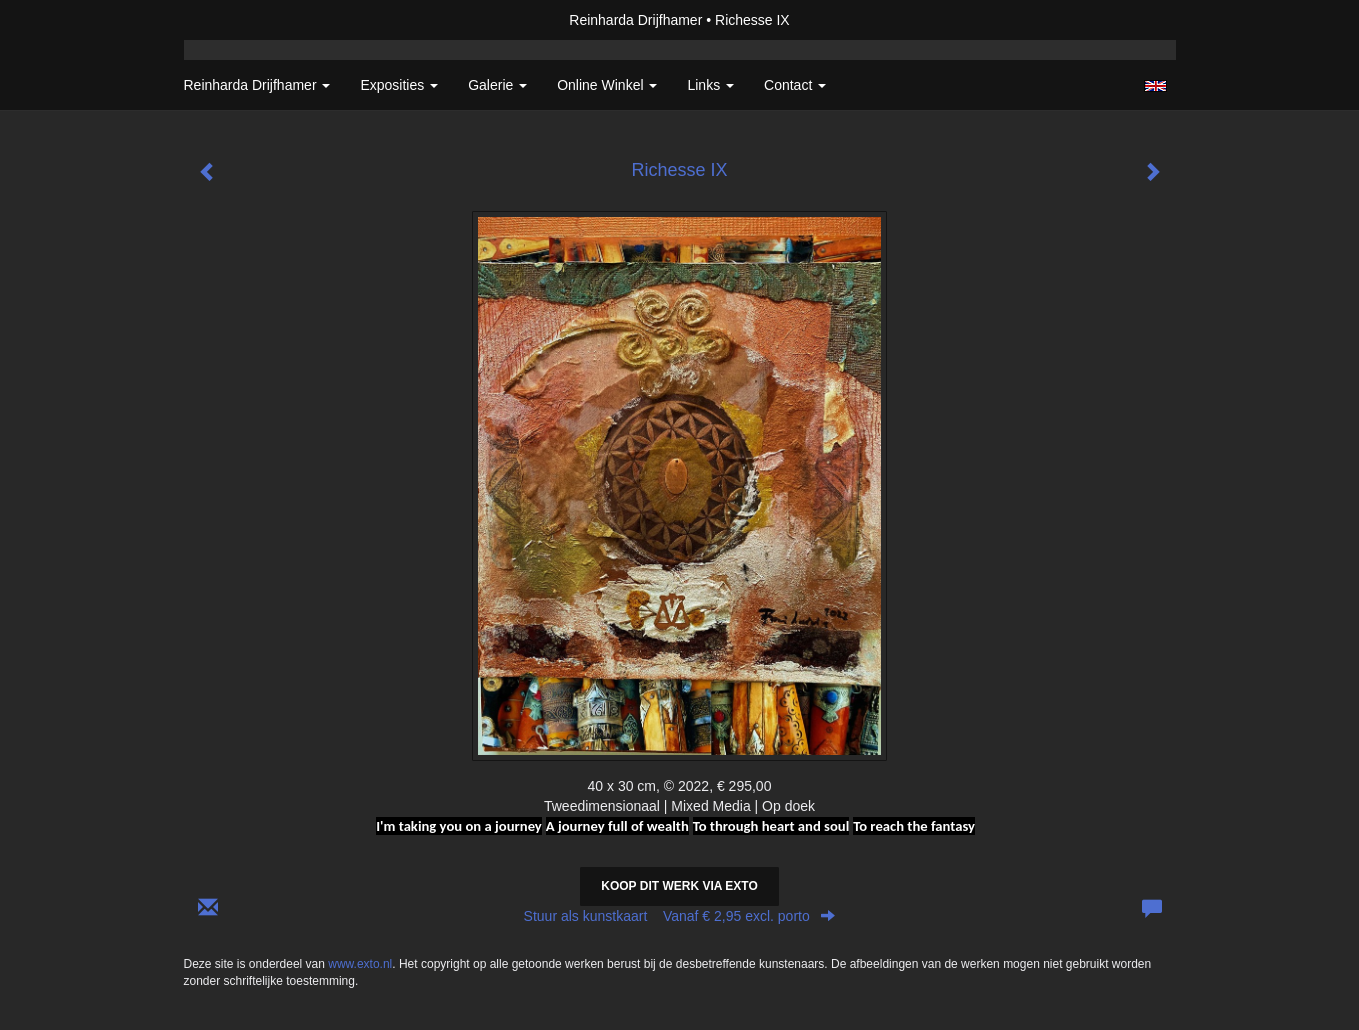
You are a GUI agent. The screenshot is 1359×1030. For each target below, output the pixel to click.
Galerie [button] (497, 85)
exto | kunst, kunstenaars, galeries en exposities (240, 20)
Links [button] (710, 85)
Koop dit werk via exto (679, 886)
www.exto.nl (360, 964)
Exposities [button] (399, 85)
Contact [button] (795, 85)
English (1155, 86)
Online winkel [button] (607, 85)
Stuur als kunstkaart (680, 916)
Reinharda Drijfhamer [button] (257, 85)
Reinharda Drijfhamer (635, 20)
